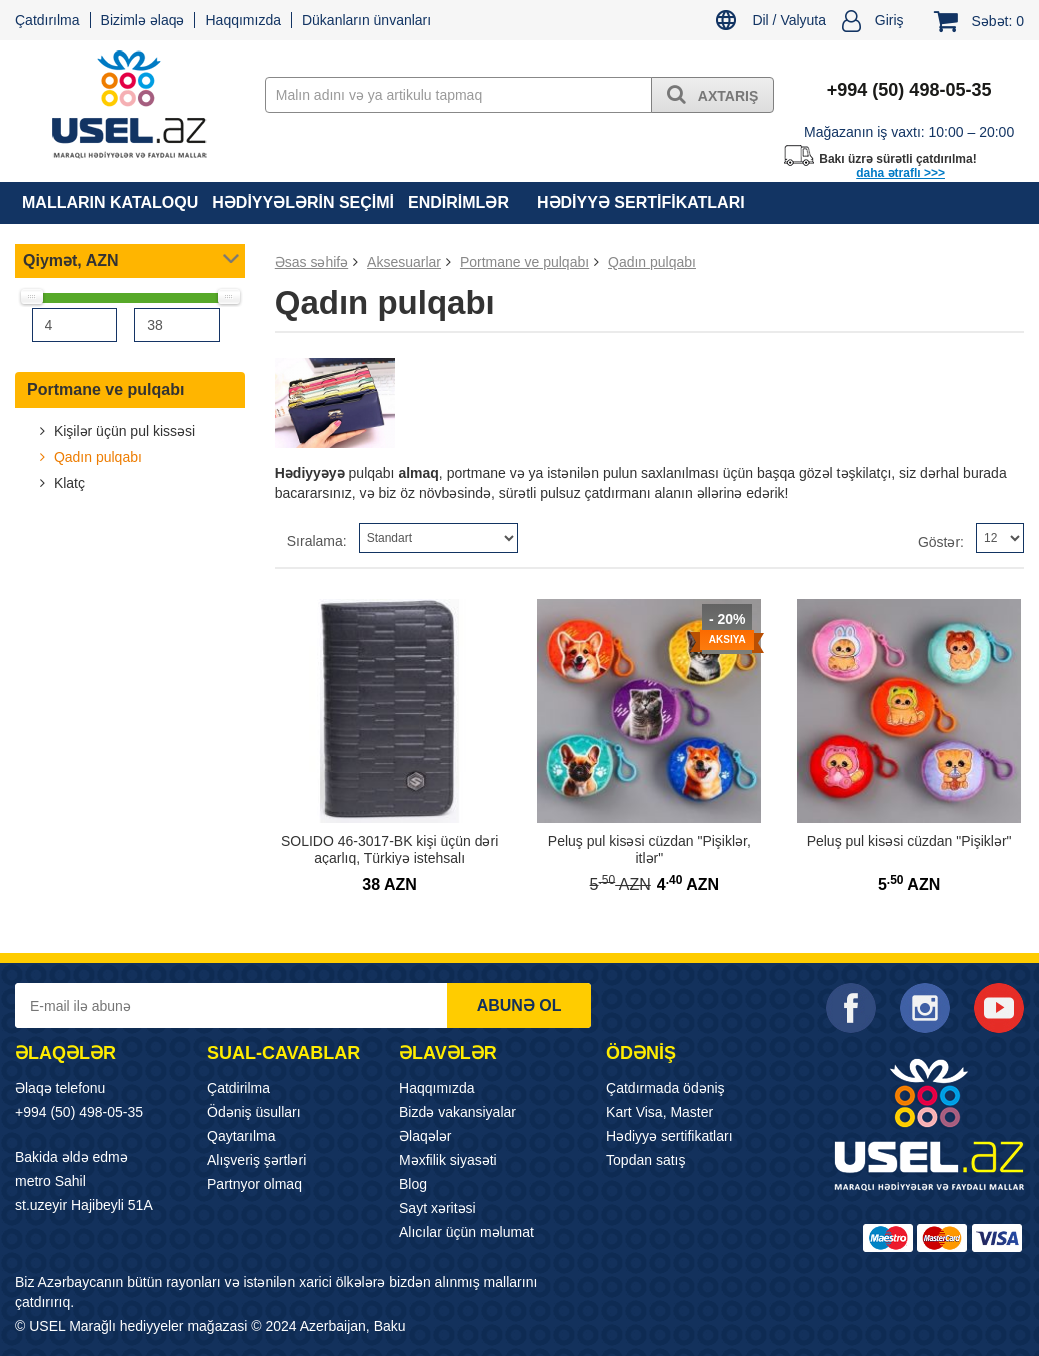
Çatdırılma (47, 20)
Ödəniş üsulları (254, 1112)
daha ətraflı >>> (900, 173)
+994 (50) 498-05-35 (79, 1112)
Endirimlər (458, 202)
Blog (413, 1184)
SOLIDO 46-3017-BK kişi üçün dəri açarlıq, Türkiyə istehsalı (389, 849)
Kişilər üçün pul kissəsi (122, 431)
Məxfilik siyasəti (448, 1160)
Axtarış (712, 94)
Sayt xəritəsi (437, 1208)
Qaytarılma (241, 1136)
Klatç (67, 483)
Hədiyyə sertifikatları (641, 202)
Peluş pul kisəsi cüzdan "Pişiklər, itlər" (649, 849)
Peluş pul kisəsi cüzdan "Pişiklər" (909, 841)
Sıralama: (317, 541)
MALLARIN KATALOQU (110, 202)
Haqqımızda (242, 20)
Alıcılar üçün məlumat (466, 1232)
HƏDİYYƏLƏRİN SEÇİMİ (303, 202)
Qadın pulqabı (96, 457)
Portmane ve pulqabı (105, 389)
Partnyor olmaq (254, 1184)
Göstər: (941, 542)
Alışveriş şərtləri (256, 1160)
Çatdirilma (238, 1088)
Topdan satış (645, 1160)
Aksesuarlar (404, 262)
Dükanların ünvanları (366, 20)
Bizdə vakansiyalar (457, 1112)
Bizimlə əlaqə (143, 20)
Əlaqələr (425, 1136)
